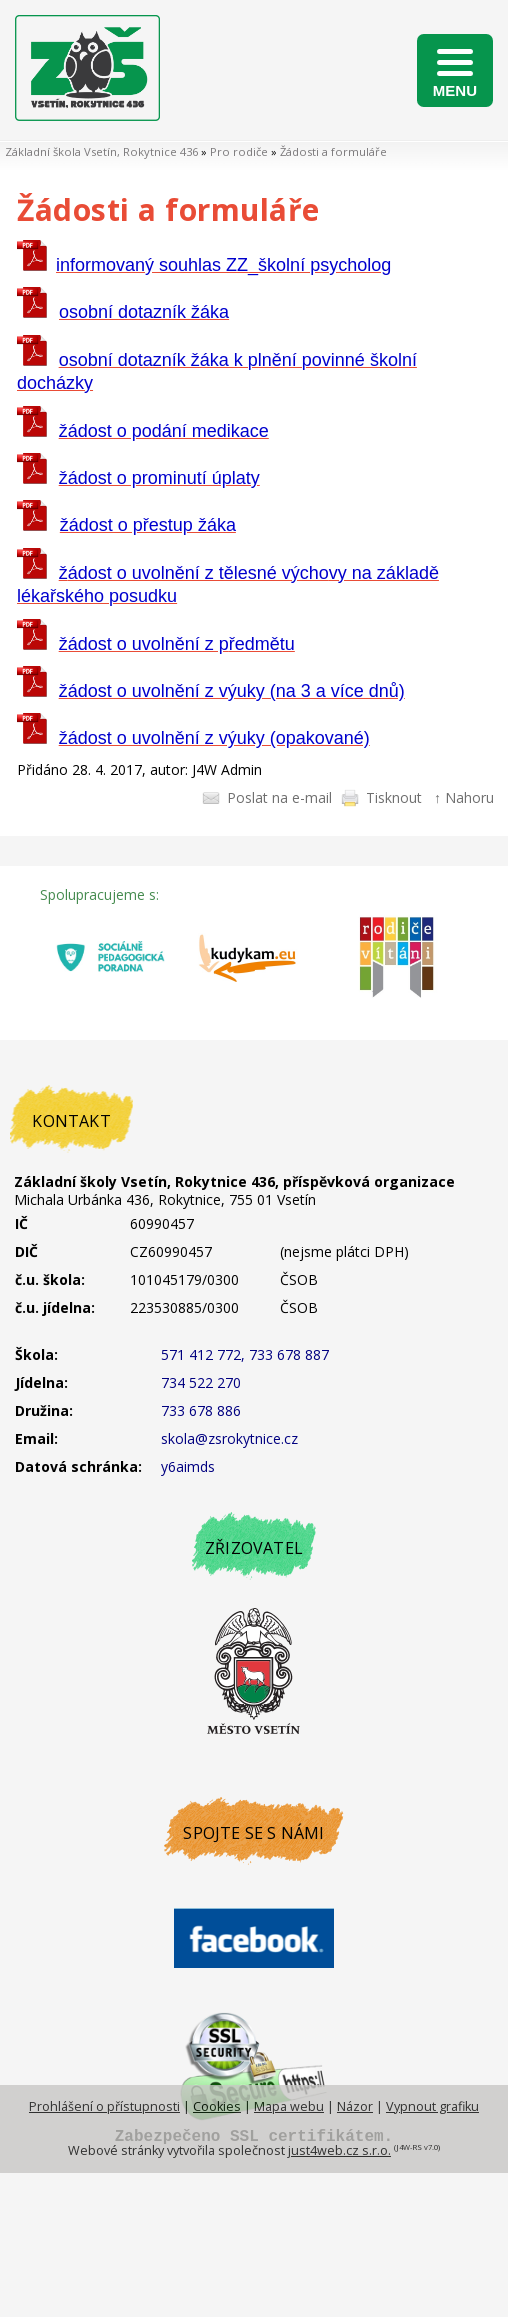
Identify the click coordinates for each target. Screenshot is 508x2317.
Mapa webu (289, 2106)
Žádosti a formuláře (333, 151)
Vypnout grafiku (432, 2106)
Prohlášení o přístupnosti (104, 2106)
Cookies (217, 2106)
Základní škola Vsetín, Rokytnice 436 (101, 151)
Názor (355, 2106)
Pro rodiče (239, 151)
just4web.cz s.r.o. (339, 2150)
